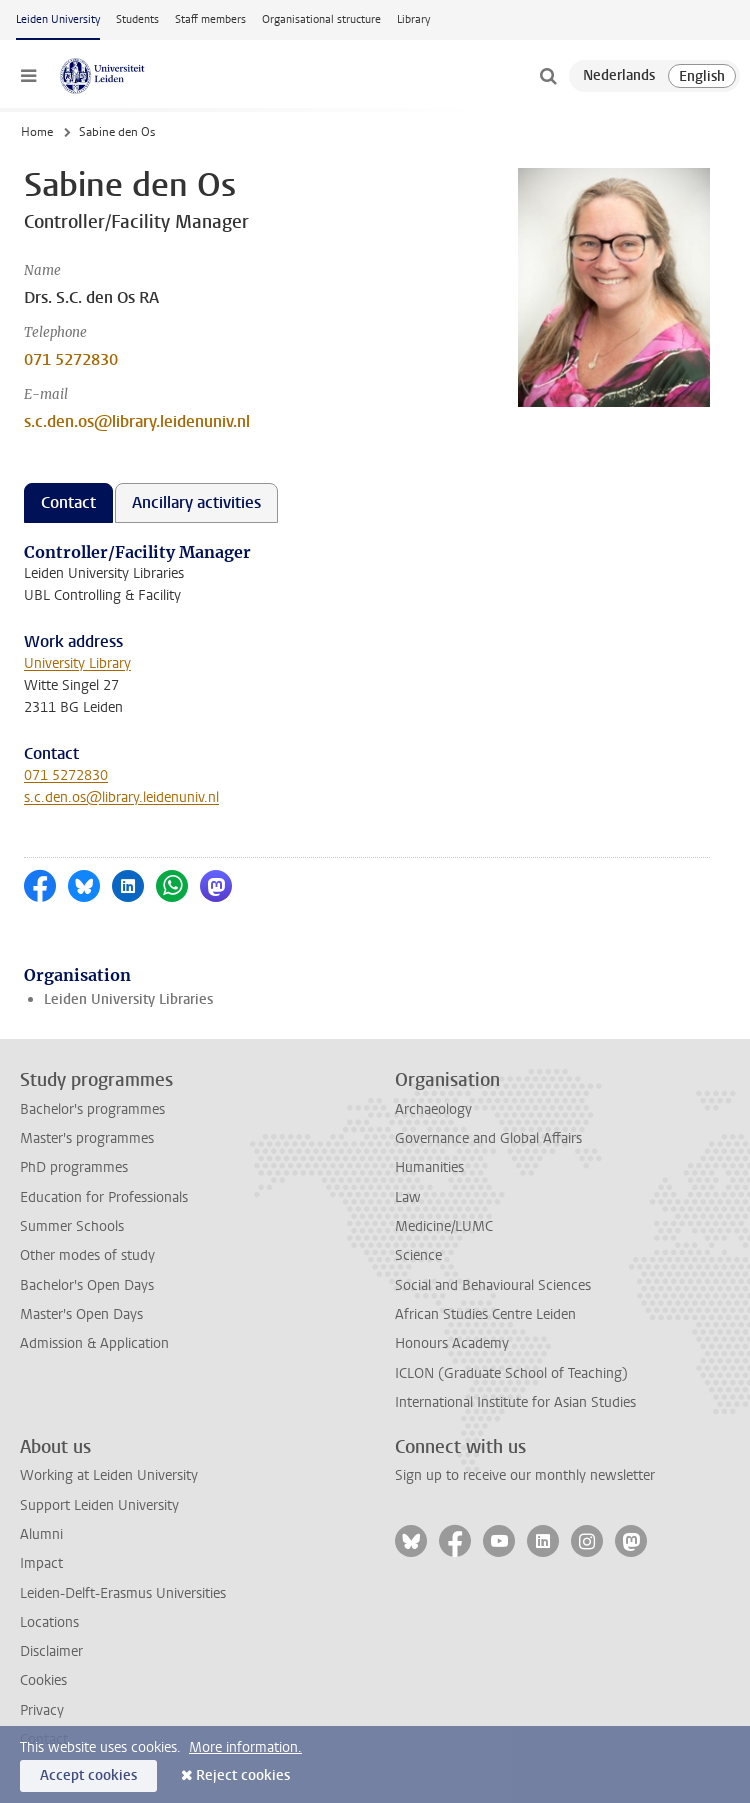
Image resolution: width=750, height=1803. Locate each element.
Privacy (42, 1710)
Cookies (43, 1680)
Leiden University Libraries (128, 999)
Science (418, 1255)
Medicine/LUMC (444, 1226)
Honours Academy (452, 1343)
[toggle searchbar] (548, 76)
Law (408, 1197)
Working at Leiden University (109, 1475)
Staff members (210, 19)
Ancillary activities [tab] (196, 502)
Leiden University (58, 19)
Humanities (429, 1167)
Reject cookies (243, 1775)
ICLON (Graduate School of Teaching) (511, 1373)
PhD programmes (74, 1167)
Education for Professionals (104, 1197)
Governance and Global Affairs (488, 1138)
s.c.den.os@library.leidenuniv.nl (137, 421)
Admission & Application (94, 1343)
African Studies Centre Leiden (485, 1314)
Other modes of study (87, 1255)
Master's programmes (87, 1138)
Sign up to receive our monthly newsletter (525, 1475)
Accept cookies (88, 1775)
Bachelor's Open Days (87, 1285)
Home (37, 132)
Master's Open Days (81, 1314)
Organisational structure (321, 19)
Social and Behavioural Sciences (493, 1285)
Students (137, 19)
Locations (49, 1622)
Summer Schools (72, 1226)
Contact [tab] (68, 502)
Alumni (41, 1534)
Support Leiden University (99, 1505)
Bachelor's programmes (92, 1109)
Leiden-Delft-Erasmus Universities (123, 1593)
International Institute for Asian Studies (515, 1402)
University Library (77, 663)
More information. (245, 1747)
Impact (41, 1563)
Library (413, 19)
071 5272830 (71, 359)
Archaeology (433, 1109)
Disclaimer (51, 1651)
